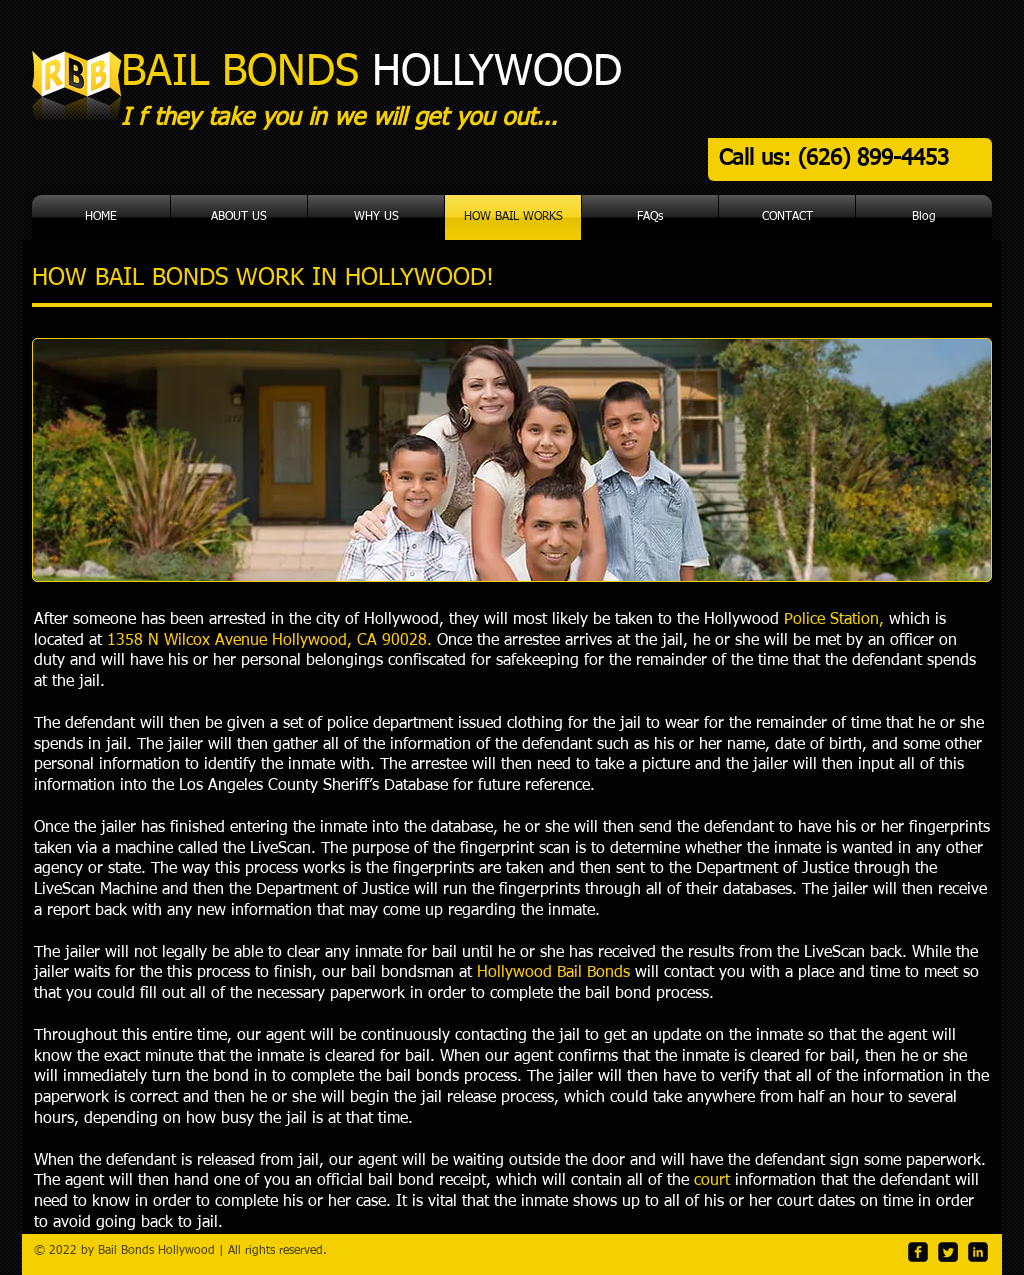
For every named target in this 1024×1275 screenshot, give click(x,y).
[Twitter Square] (948, 1252)
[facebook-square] (918, 1252)
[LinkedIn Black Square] (978, 1252)
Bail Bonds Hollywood (156, 1251)
